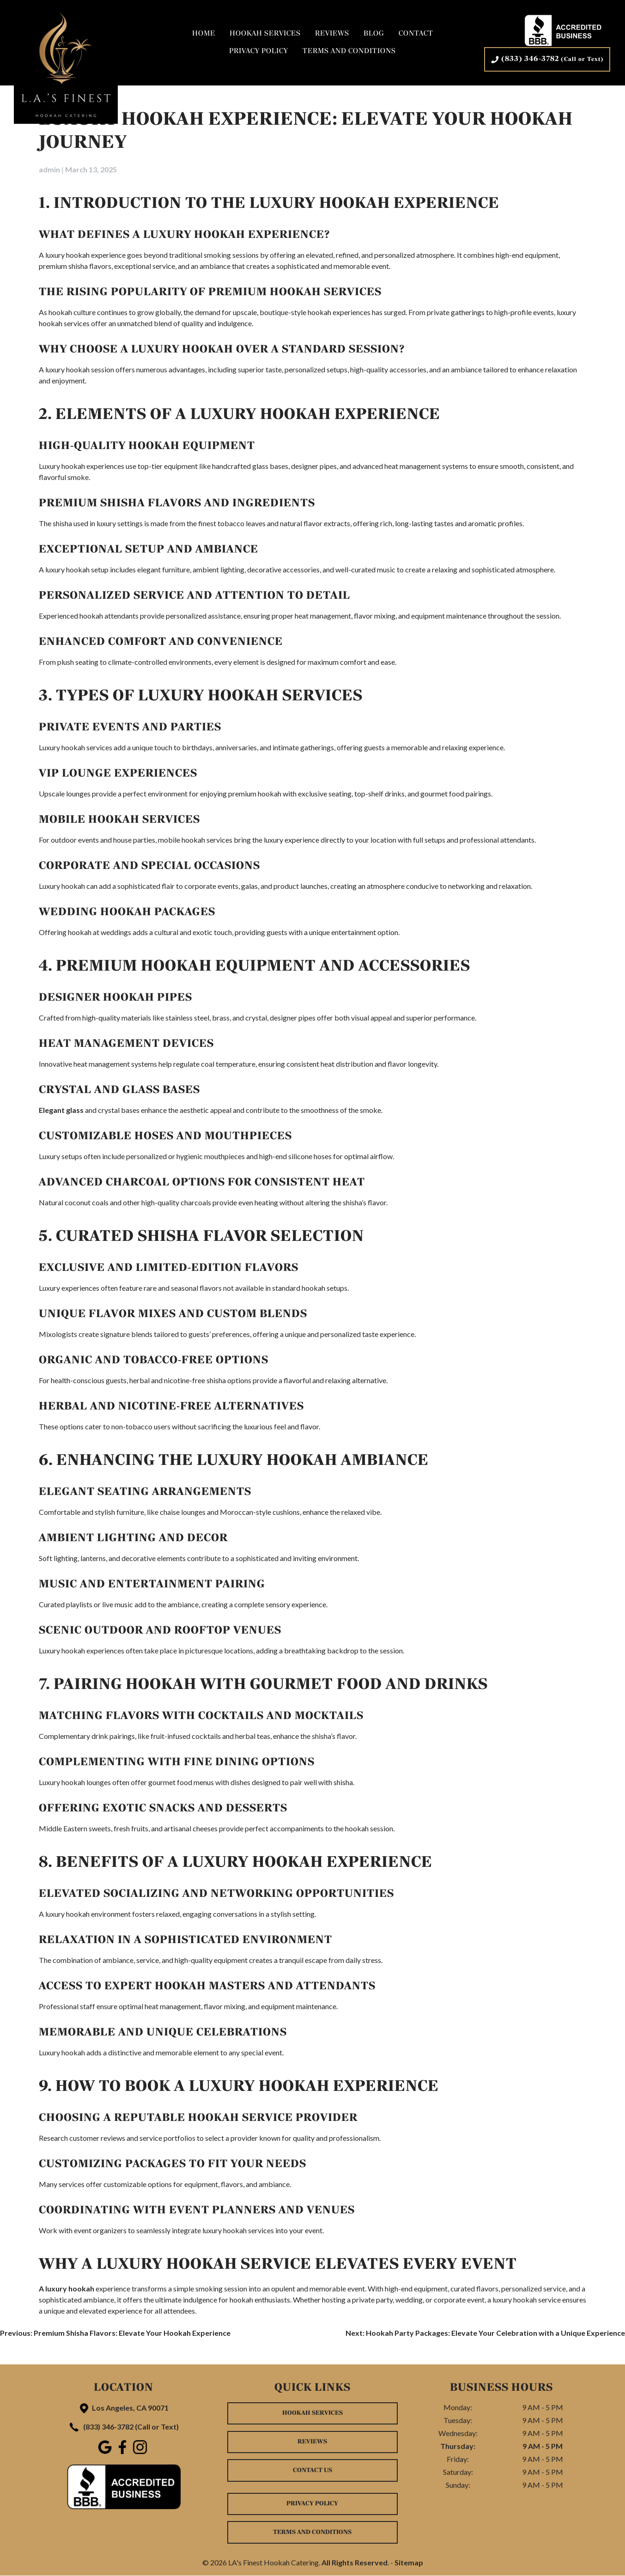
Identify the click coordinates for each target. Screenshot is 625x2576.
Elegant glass (61, 1110)
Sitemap (408, 2562)
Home (203, 34)
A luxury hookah (66, 2288)
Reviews (332, 34)
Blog (374, 34)
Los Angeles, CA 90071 (123, 2408)
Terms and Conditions (349, 51)
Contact (416, 34)
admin (49, 169)
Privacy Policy (258, 51)
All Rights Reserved (355, 2562)
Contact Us (312, 2470)
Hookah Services (265, 34)
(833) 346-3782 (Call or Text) (123, 2427)
